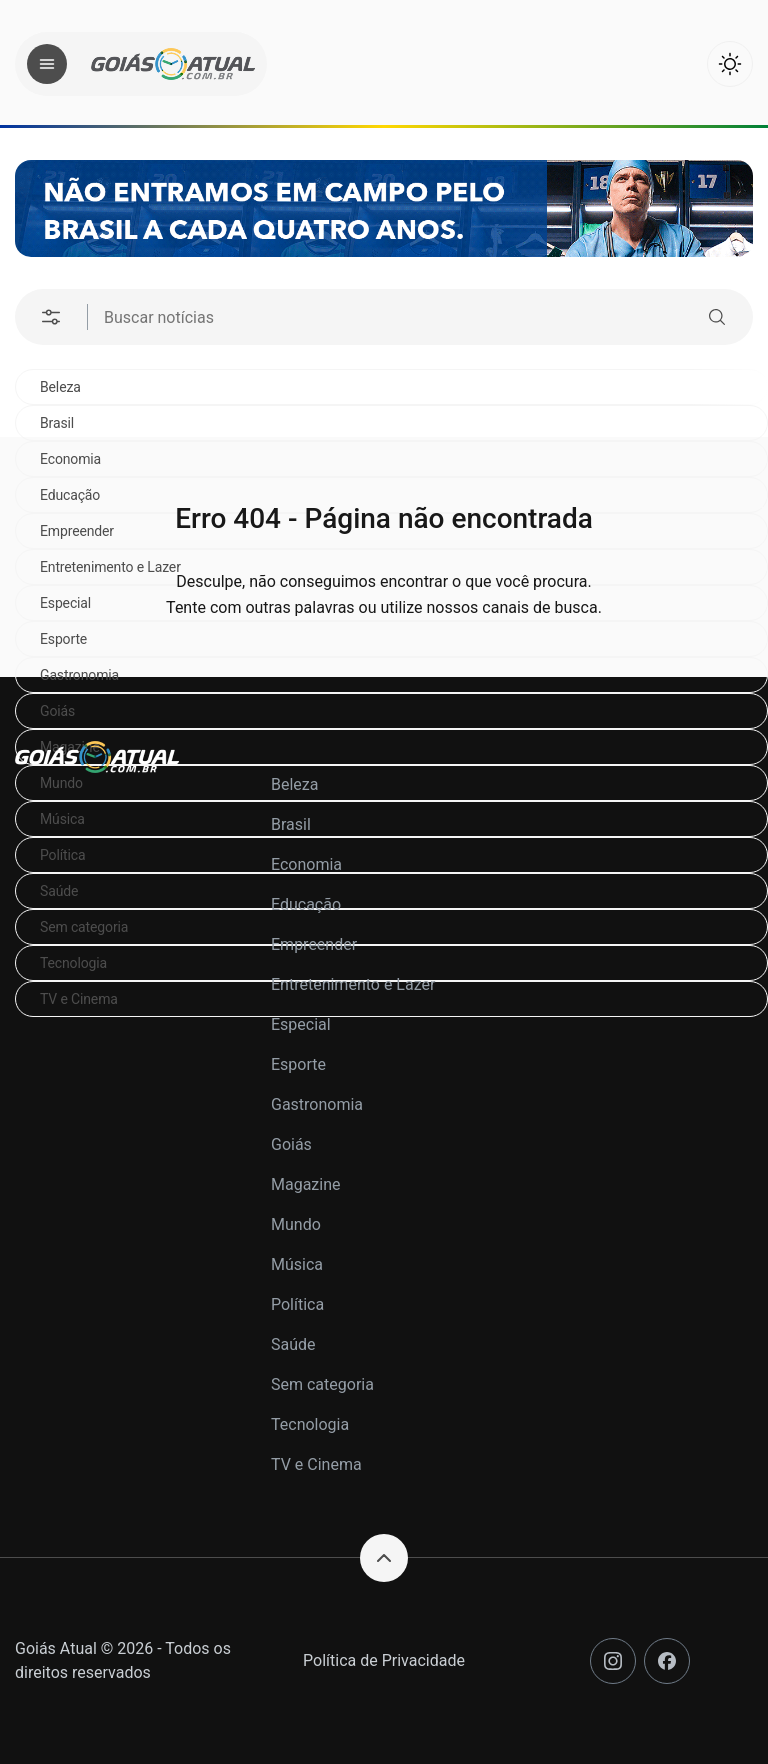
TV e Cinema (316, 1464)
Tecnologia (310, 1424)
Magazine (306, 1184)
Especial (301, 1024)
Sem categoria (322, 1384)
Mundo (296, 1224)
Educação (306, 904)
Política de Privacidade (384, 1660)
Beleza (60, 387)
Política (297, 1304)
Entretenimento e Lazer (353, 984)
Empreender (314, 944)
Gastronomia (79, 675)
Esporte (298, 1064)
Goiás (57, 711)
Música (297, 1264)
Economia (306, 864)
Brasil (57, 423)
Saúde (293, 1344)
